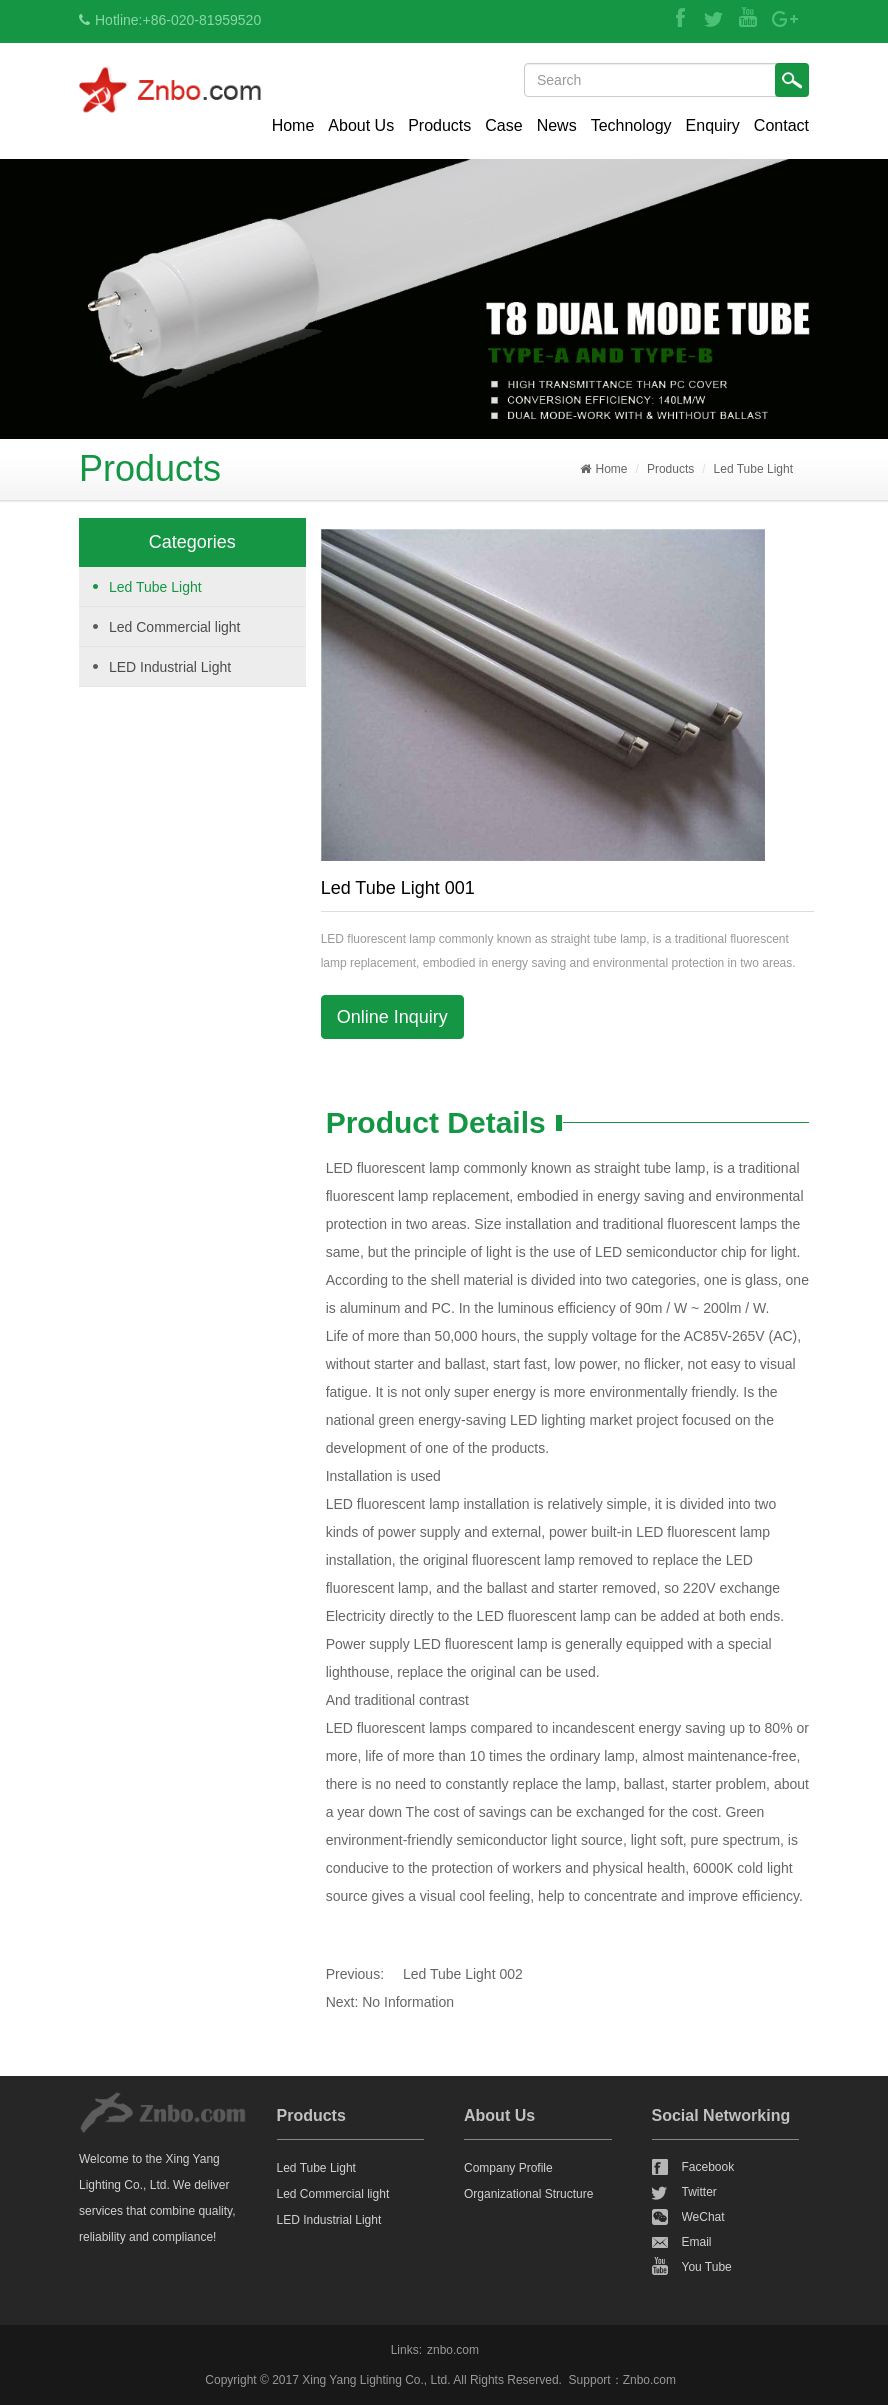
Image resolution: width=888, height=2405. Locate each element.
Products (439, 125)
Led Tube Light (753, 469)
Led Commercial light (175, 627)
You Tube (707, 2267)
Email (697, 2242)
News (557, 125)
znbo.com (453, 2350)
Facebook (708, 2167)
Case (503, 125)
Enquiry (713, 125)
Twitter (699, 2192)
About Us (361, 125)
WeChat (703, 2217)
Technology (631, 125)
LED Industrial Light (170, 667)
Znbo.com (649, 2380)
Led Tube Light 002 (463, 1974)
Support (590, 2380)
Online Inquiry (392, 1017)
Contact (781, 125)
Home (293, 125)
